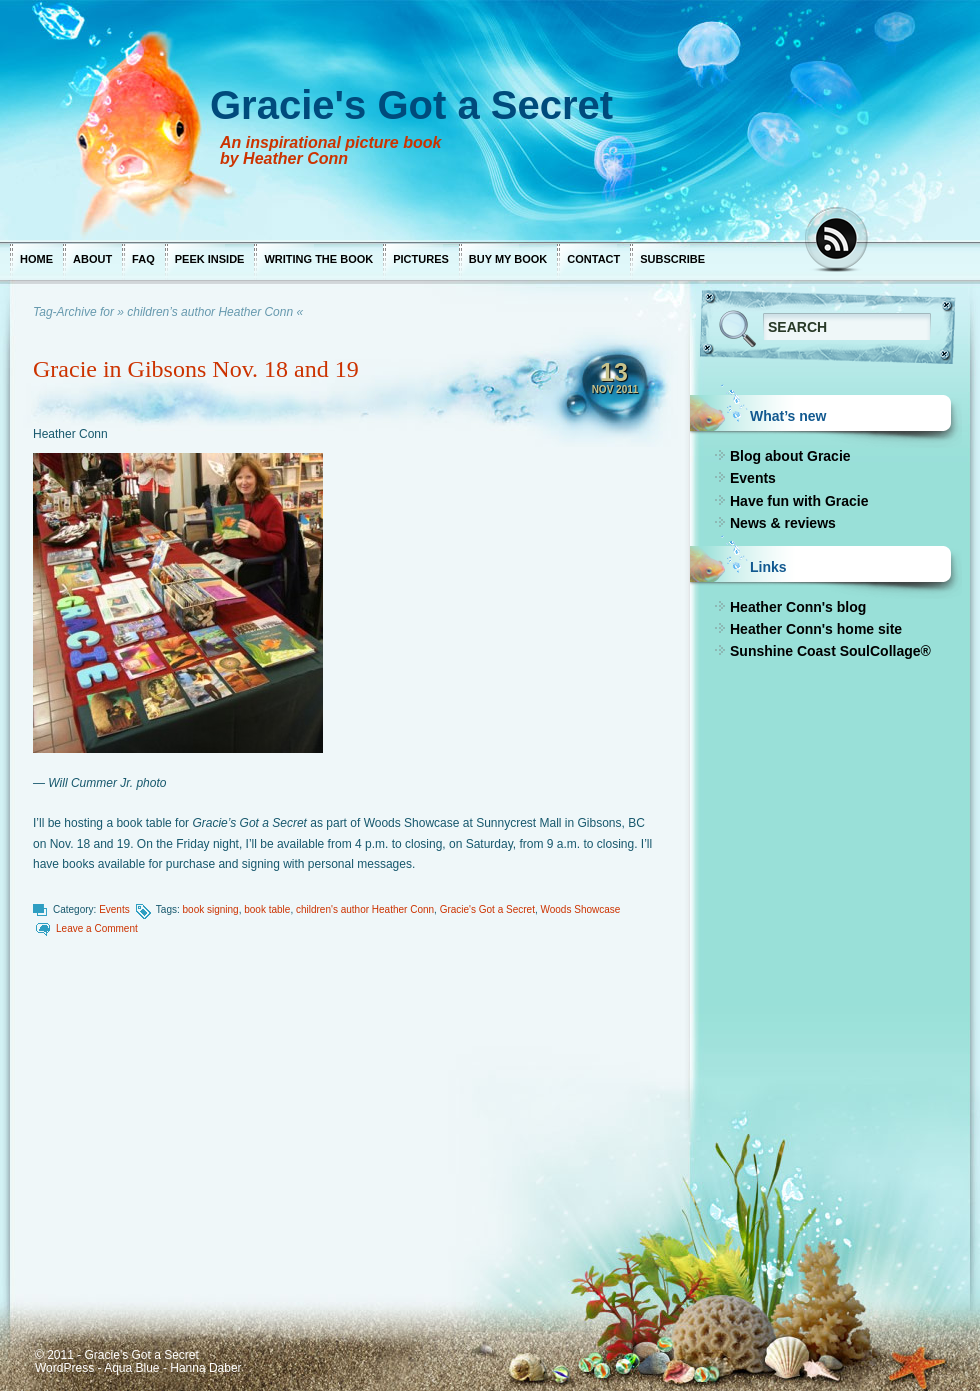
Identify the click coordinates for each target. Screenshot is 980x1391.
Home (36, 259)
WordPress (64, 1368)
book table (267, 909)
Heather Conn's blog (798, 607)
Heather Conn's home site (816, 629)
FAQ (143, 259)
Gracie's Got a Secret (487, 909)
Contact (593, 259)
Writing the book (318, 259)
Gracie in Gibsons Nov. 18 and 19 (196, 369)
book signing (211, 909)
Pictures (421, 259)
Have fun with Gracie (799, 501)
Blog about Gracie (790, 456)
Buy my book (508, 259)
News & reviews (783, 523)
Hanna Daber (205, 1368)
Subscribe (672, 259)
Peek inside (210, 259)
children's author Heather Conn (365, 909)
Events (114, 909)
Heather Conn (70, 434)
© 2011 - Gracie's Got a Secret (117, 1355)
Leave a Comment (97, 928)
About (92, 259)
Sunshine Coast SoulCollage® (830, 651)
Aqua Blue (131, 1368)
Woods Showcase (580, 909)
